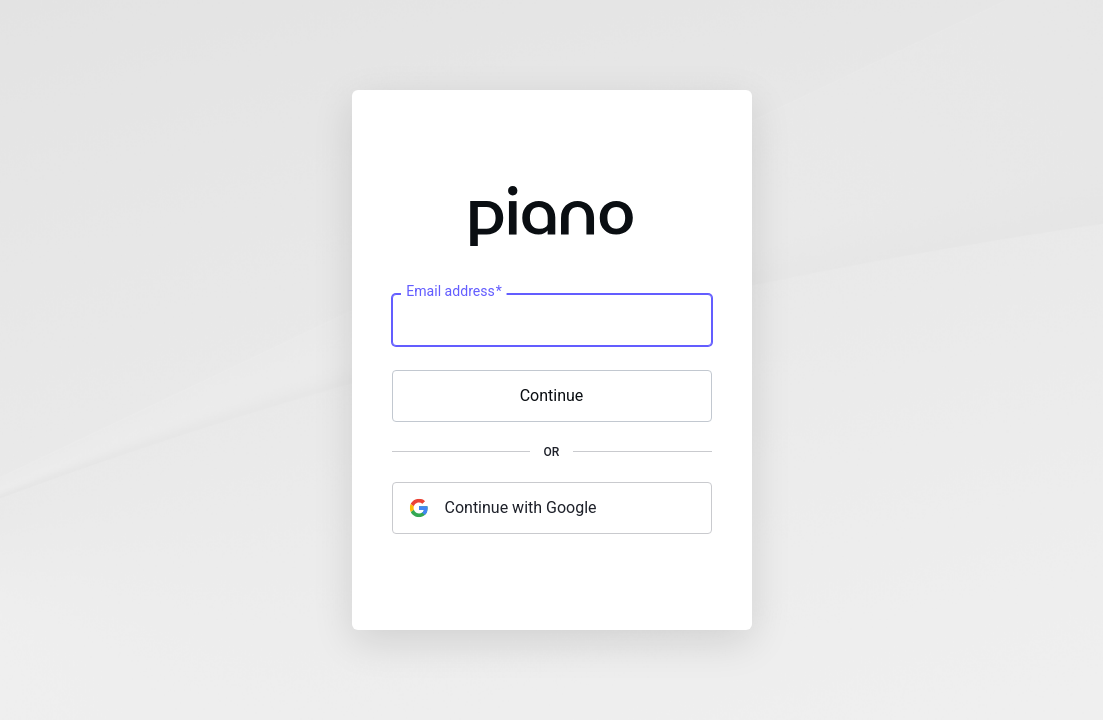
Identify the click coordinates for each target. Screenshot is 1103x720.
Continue (552, 395)
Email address (453, 292)
